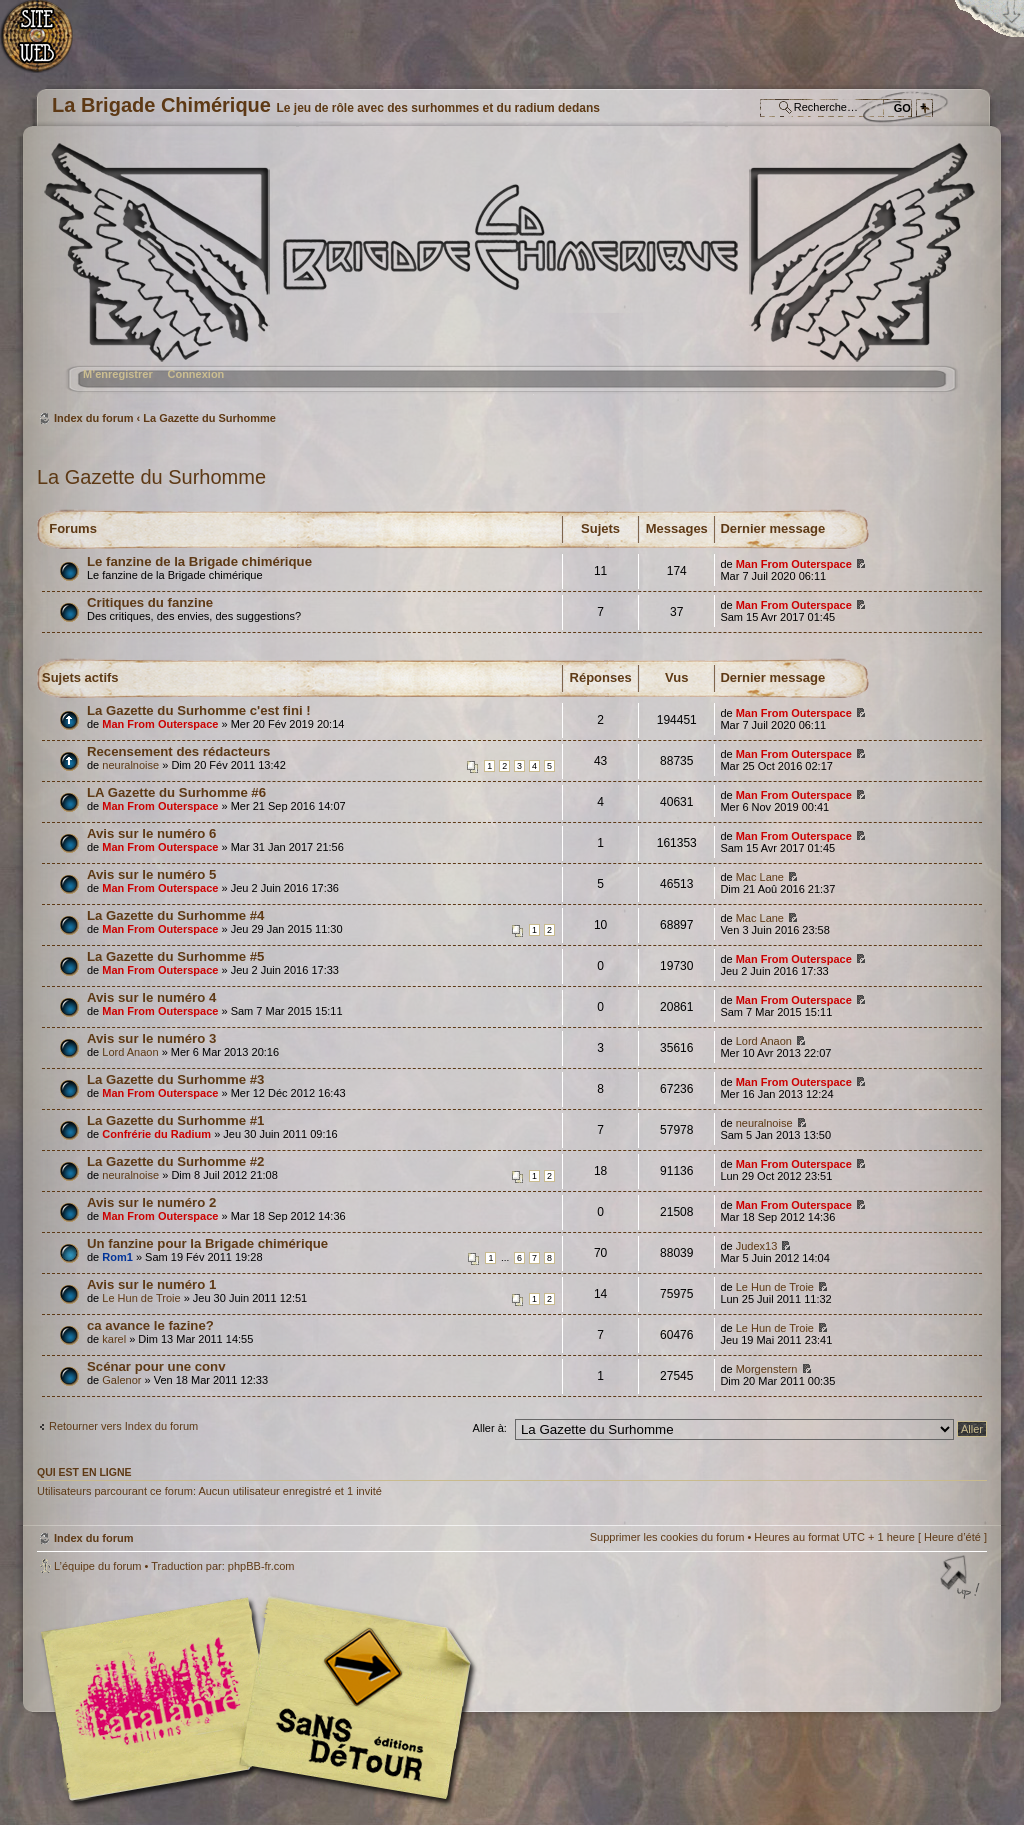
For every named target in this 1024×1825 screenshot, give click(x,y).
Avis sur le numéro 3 (151, 1038)
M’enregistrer (118, 374)
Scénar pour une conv (156, 1366)
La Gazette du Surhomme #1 (175, 1120)
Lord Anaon (130, 1052)
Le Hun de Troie (141, 1298)
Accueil (47, 45)
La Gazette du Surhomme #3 (175, 1079)
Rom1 (117, 1257)
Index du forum (509, 275)
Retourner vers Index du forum (123, 1426)
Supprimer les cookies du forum (667, 1537)
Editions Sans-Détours (352, 1701)
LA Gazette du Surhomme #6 (176, 792)
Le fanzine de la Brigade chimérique (199, 561)
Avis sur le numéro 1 (151, 1284)
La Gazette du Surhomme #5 (175, 956)
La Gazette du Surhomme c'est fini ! (199, 710)
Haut (962, 1579)
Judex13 (757, 1246)
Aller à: (490, 1428)
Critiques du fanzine (150, 602)
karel (114, 1339)
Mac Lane (760, 877)
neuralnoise (130, 765)
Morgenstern (767, 1369)
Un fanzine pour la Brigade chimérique (207, 1243)
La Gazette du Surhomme (209, 418)
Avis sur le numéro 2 (151, 1202)
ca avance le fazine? (150, 1325)
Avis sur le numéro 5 (151, 874)
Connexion (195, 374)
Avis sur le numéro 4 (151, 997)
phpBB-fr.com (261, 1566)
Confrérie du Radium (156, 1134)
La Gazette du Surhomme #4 (175, 915)
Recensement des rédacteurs (178, 751)
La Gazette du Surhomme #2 (175, 1161)
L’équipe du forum (97, 1566)
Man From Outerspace (794, 564)
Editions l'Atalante (262, 1699)
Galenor (121, 1380)
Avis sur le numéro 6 (151, 833)
